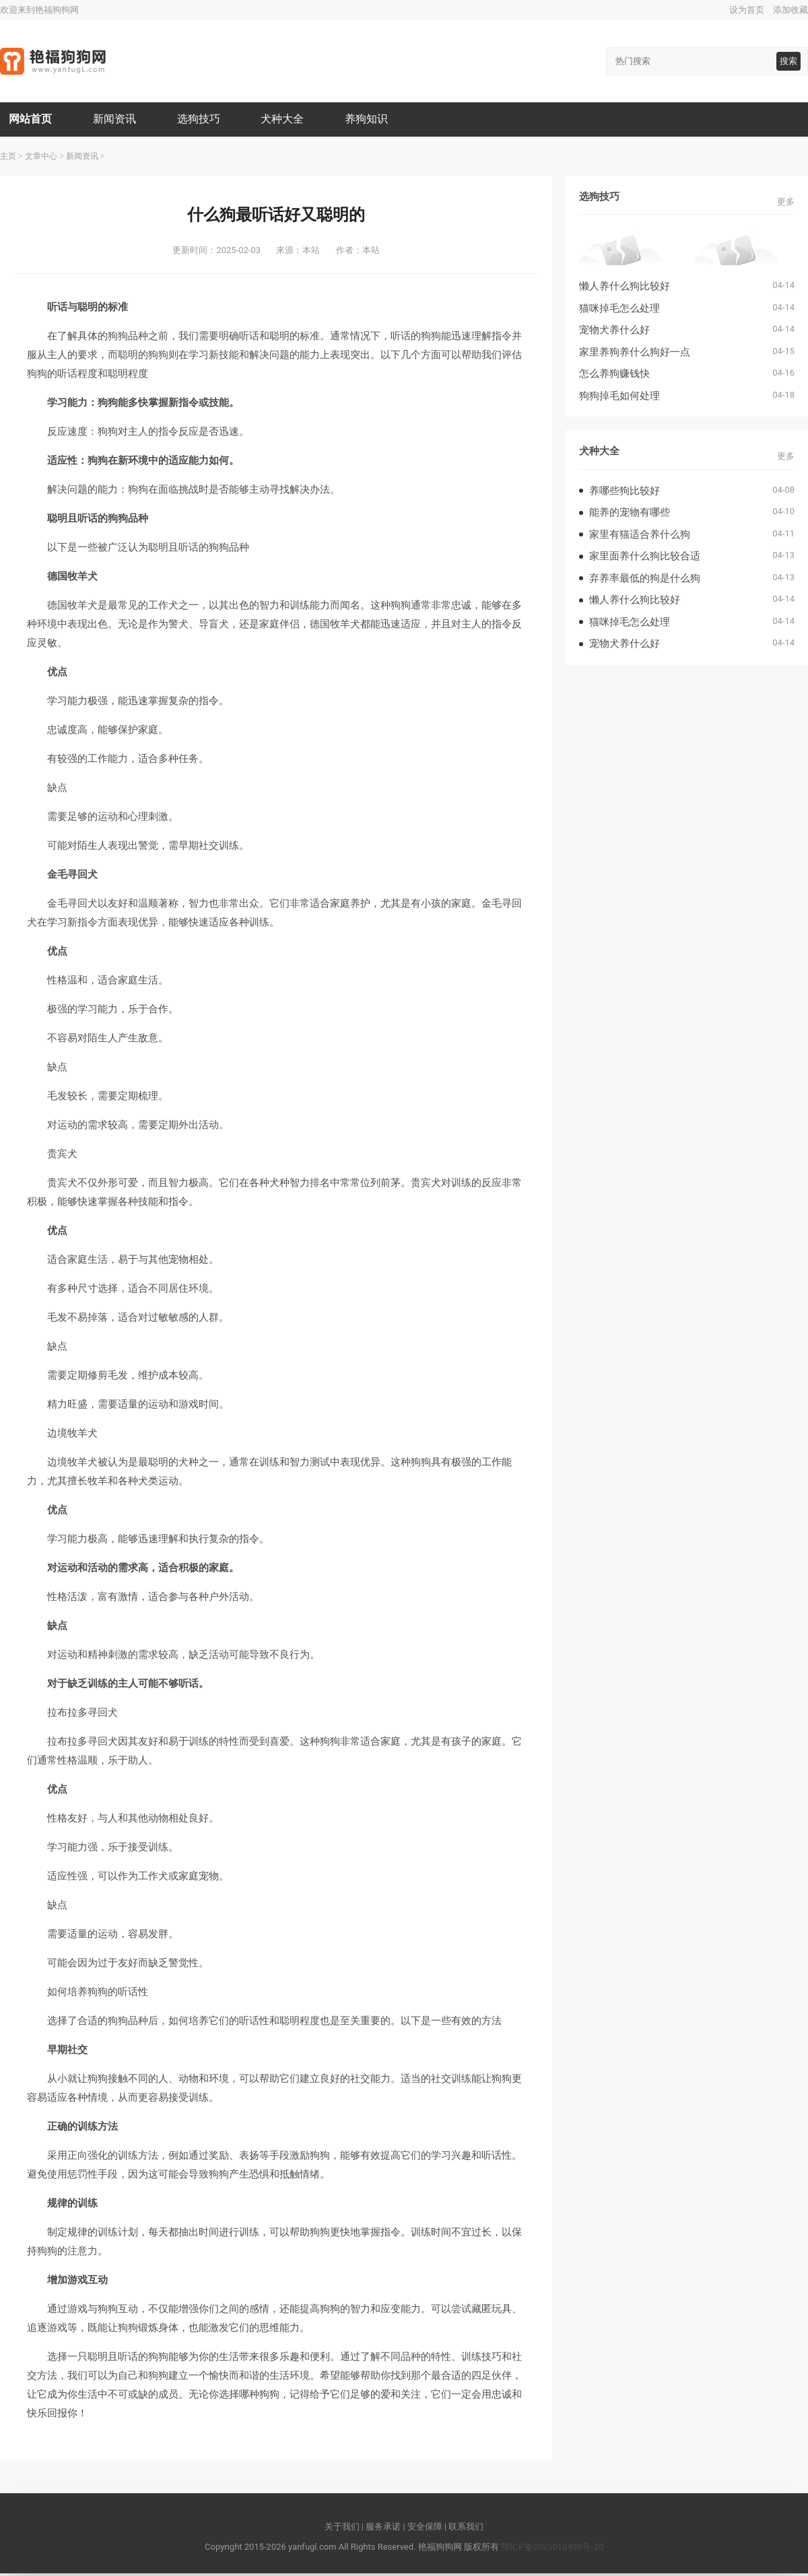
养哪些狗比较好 (624, 492)
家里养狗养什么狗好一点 (634, 353)
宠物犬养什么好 (614, 332)
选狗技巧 (203, 120)
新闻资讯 (117, 120)
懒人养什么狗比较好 (624, 288)
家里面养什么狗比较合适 (644, 558)
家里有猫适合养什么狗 (639, 536)
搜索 (788, 61)
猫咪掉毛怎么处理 (619, 310)
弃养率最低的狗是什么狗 (644, 580)
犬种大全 (289, 120)
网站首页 (31, 120)
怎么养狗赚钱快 (614, 376)
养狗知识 (375, 120)
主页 (8, 158)
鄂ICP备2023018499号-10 (552, 2549)
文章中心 (41, 158)
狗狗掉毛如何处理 (619, 397)
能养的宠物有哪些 (629, 514)
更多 (786, 204)
